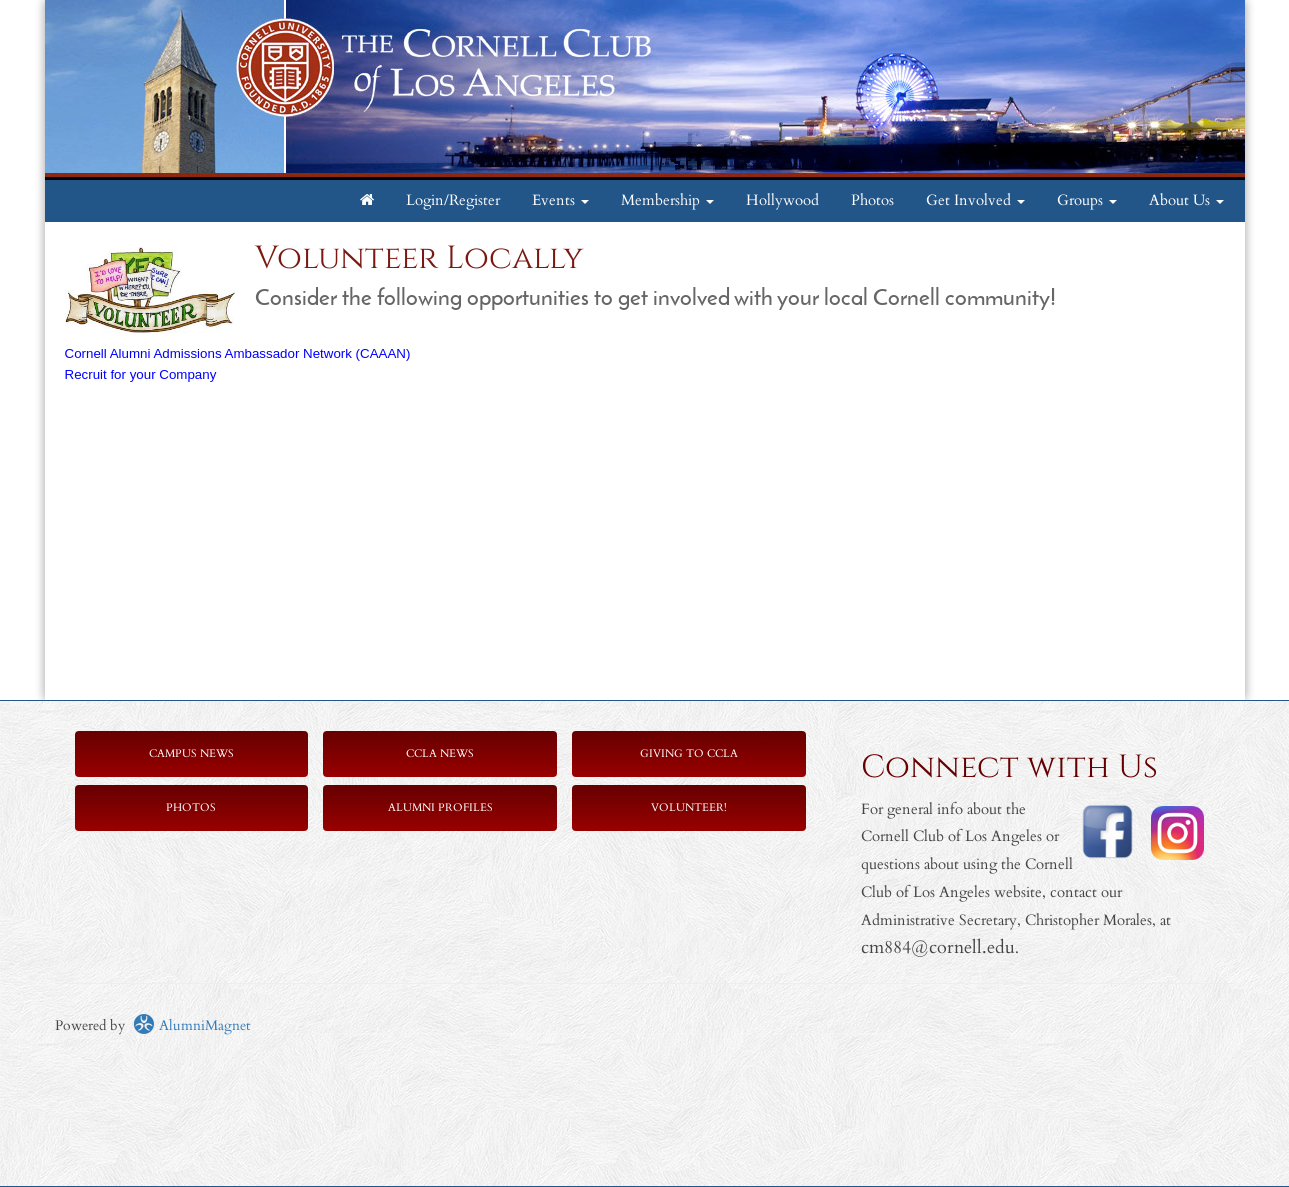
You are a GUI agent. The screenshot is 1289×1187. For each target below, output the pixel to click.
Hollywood (782, 200)
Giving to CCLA (689, 753)
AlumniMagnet (191, 1025)
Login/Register (453, 200)
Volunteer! (689, 807)
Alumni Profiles (440, 807)
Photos (872, 200)
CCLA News (440, 753)
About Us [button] (1186, 200)
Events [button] (560, 200)
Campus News (191, 753)
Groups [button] (1087, 200)
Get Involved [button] (975, 200)
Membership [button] (667, 200)
